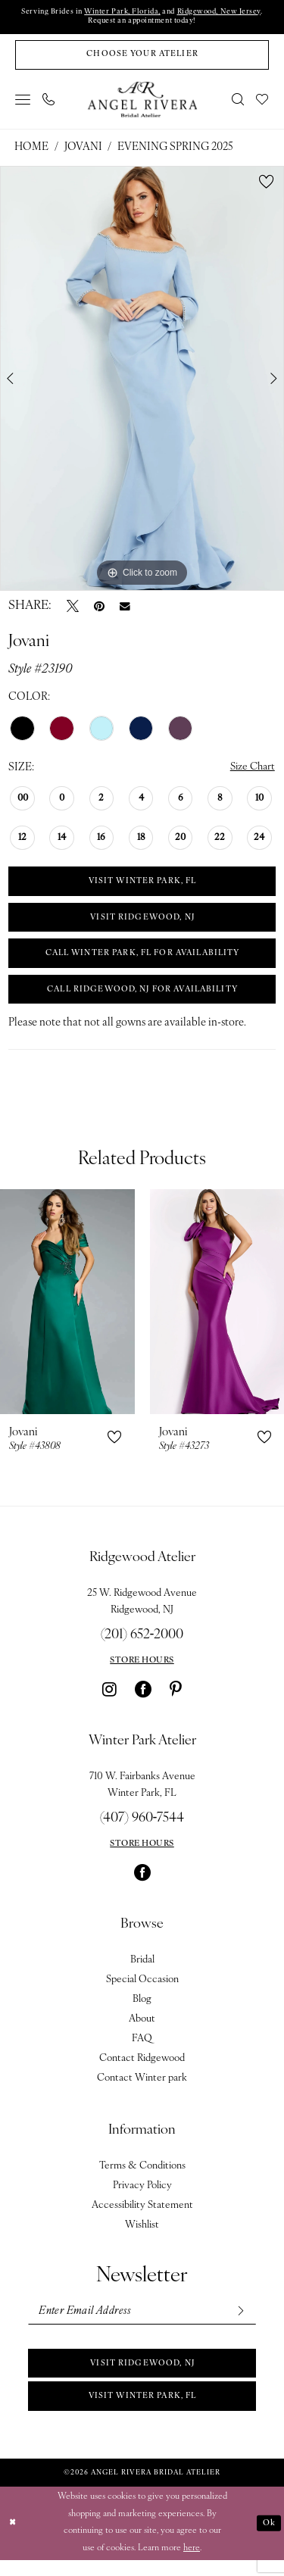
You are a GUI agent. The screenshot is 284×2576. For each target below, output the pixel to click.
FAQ (142, 2050)
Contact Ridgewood (142, 2070)
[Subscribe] (239, 2323)
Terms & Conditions (142, 2177)
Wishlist (142, 2236)
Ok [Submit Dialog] (268, 2538)
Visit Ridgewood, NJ (142, 2376)
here (191, 2564)
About (142, 2030)
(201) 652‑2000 (142, 1646)
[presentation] (67, 1313)
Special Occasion (142, 1991)
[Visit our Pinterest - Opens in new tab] (176, 1700)
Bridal (142, 1971)
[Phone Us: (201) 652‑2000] (49, 102)
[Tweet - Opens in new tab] (73, 609)
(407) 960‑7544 (142, 1829)
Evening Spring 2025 (175, 149)
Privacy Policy (142, 2197)
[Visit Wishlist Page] (263, 102)
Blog (142, 2011)
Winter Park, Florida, (121, 12)
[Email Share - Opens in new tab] (125, 609)
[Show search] (238, 102)
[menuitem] (23, 102)
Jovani (83, 149)
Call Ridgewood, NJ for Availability (142, 1000)
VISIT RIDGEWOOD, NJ (142, 924)
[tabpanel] (142, 382)
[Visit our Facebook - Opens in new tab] (143, 1700)
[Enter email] (142, 2323)
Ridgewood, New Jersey (223, 12)
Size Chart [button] (250, 770)
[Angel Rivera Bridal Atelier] (142, 102)
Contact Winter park (142, 2089)
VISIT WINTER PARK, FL (142, 886)
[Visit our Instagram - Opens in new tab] (109, 1700)
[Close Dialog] (13, 2539)
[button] (23, 102)
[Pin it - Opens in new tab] (99, 609)
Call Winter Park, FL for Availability (142, 961)
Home (31, 149)
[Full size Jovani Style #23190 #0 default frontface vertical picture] (142, 382)
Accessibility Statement (142, 2217)
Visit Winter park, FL (142, 2411)
